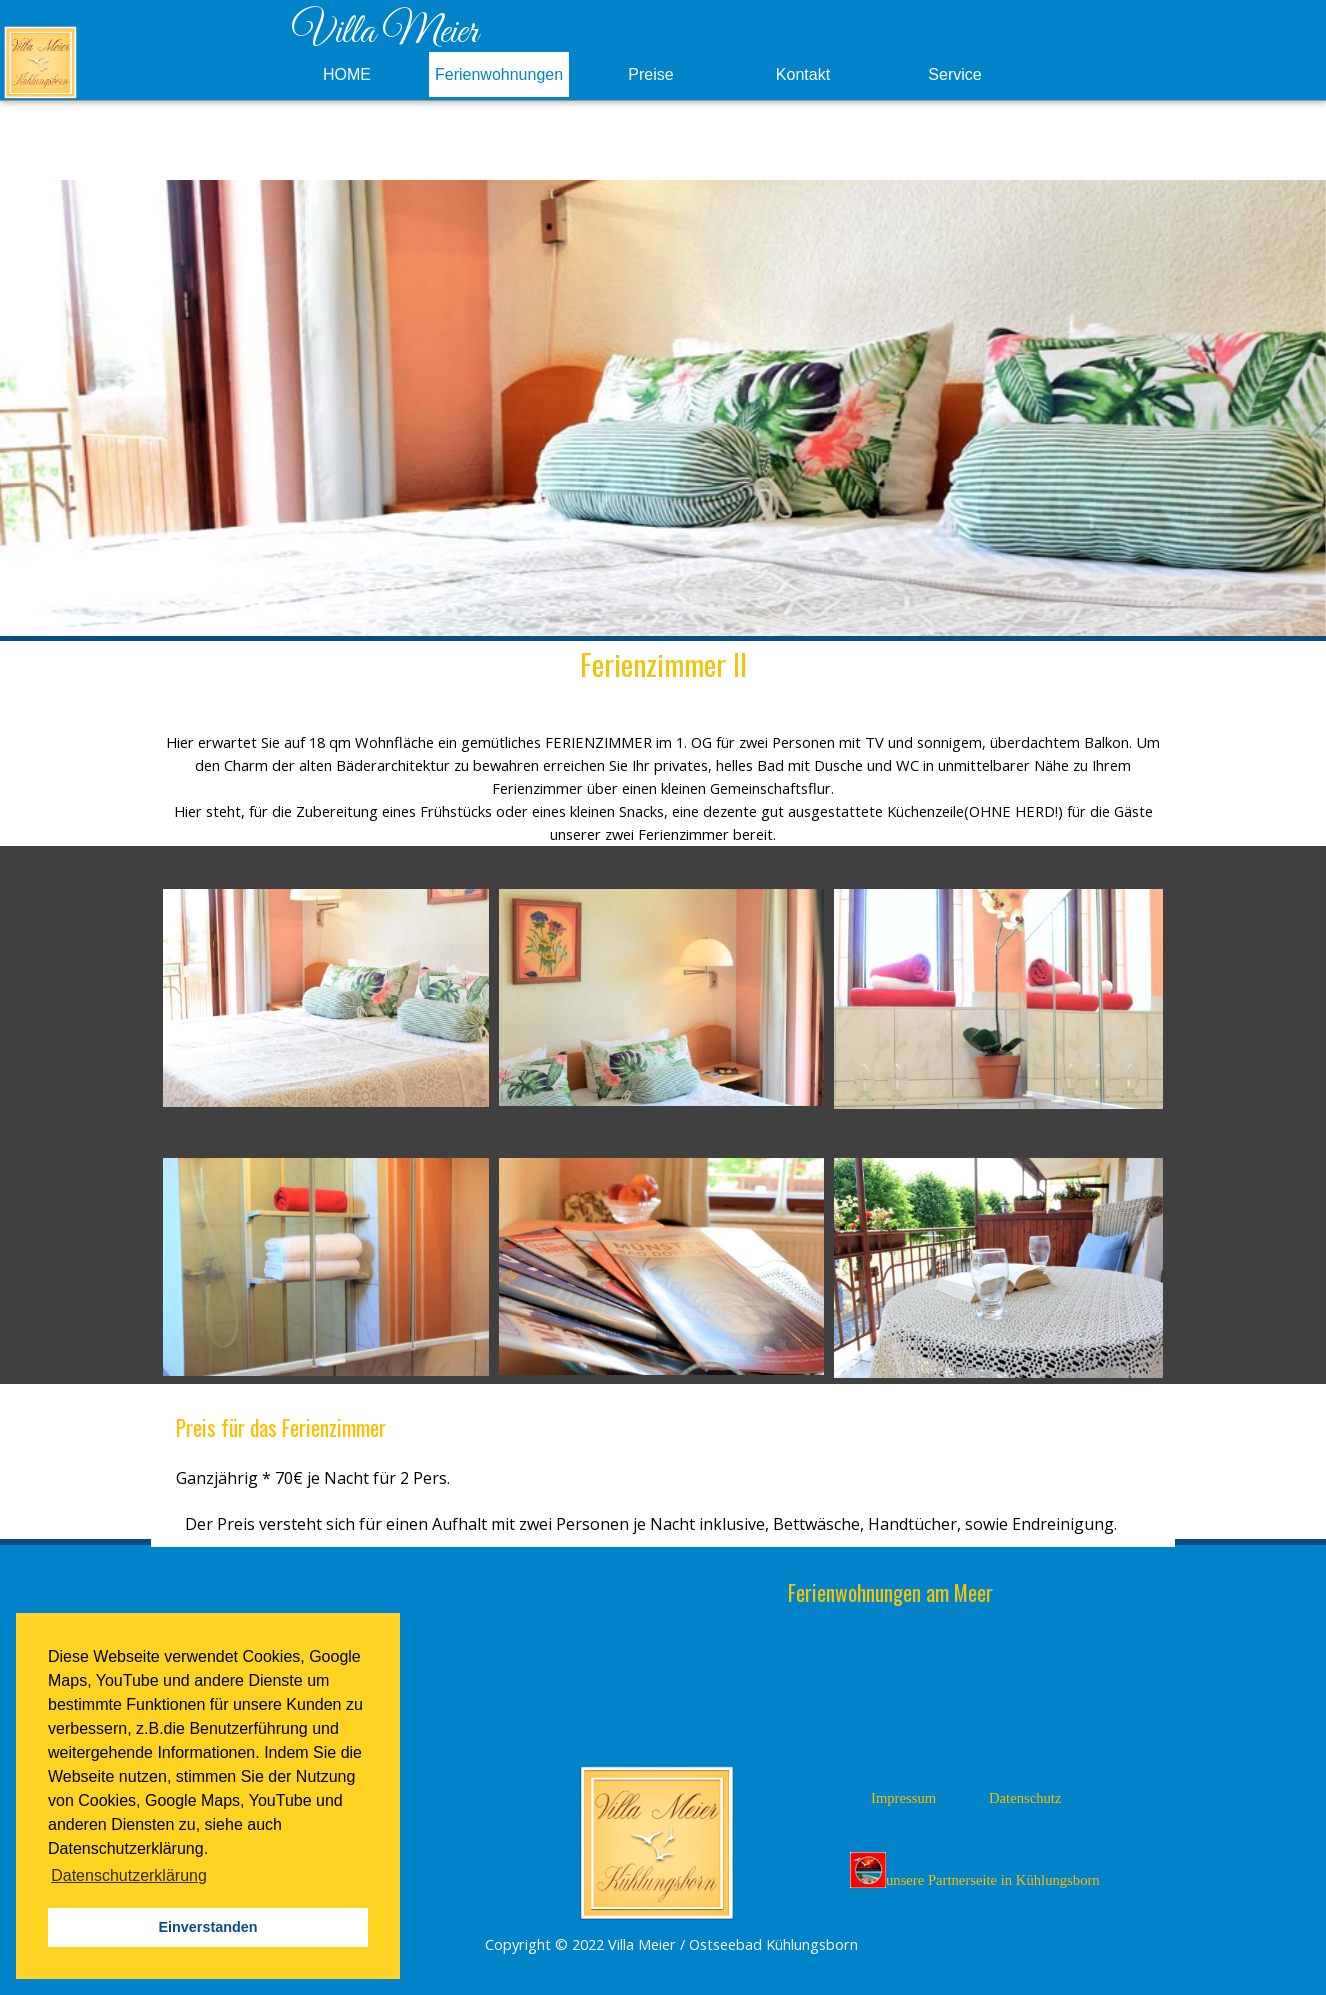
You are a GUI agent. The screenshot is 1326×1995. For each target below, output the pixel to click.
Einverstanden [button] (207, 1927)
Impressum (903, 1798)
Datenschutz (1025, 1798)
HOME (347, 74)
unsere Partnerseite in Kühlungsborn (975, 1870)
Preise (650, 74)
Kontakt (803, 74)
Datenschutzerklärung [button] (129, 1875)
